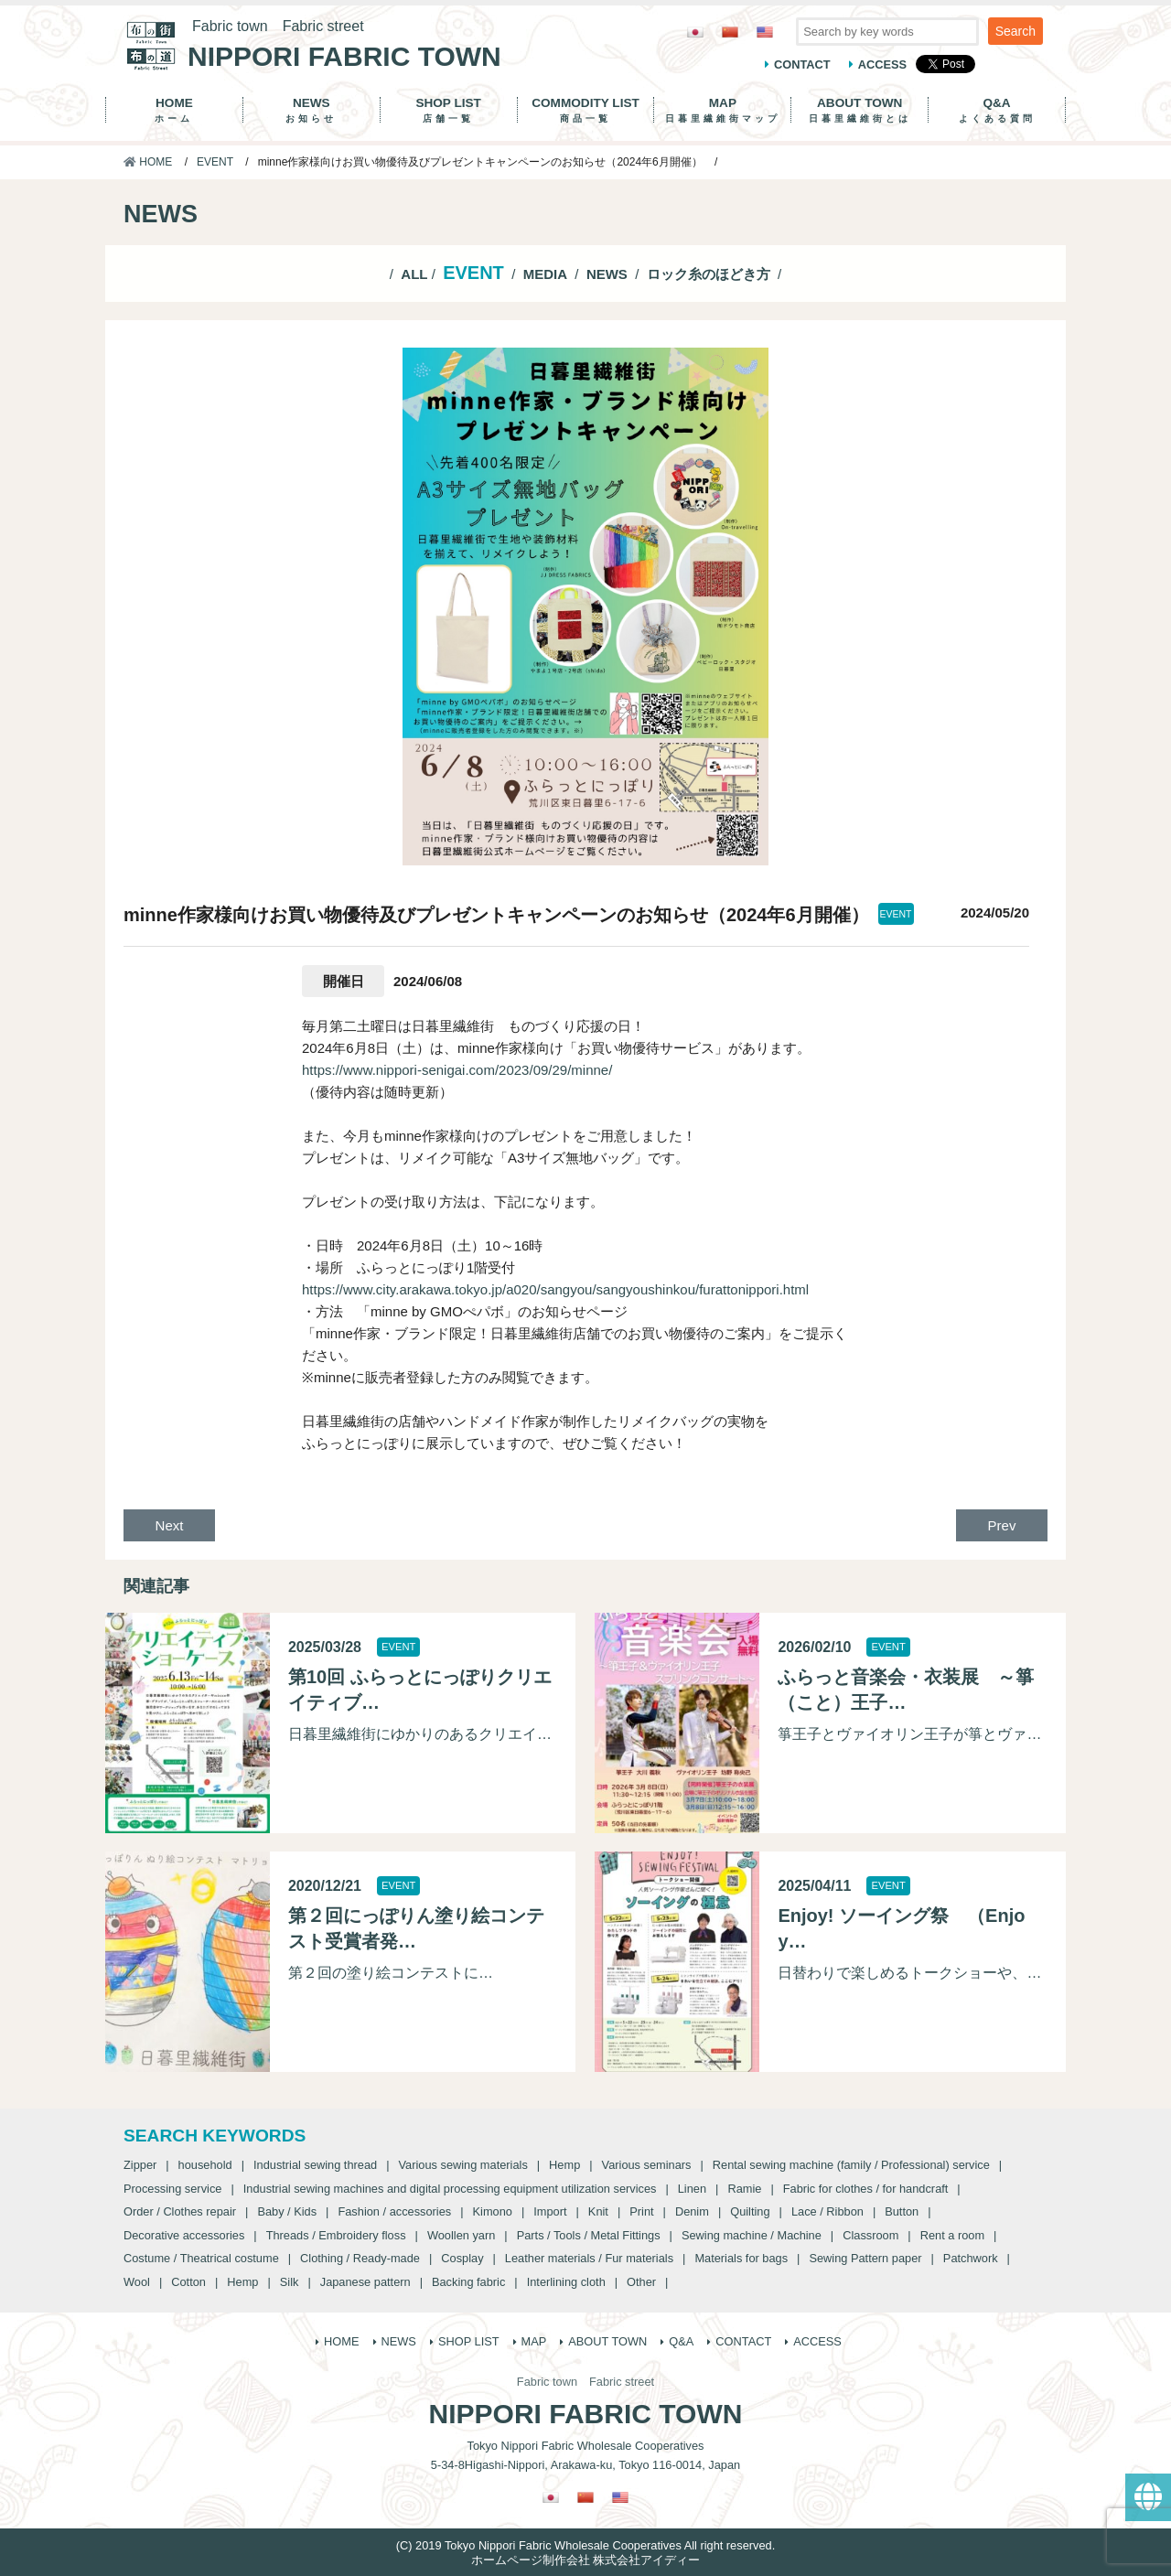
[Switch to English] (764, 31)
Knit (598, 2211)
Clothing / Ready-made (360, 2258)
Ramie (744, 2188)
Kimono (492, 2211)
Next (170, 1525)
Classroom (870, 2235)
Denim (692, 2211)
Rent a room (952, 2235)
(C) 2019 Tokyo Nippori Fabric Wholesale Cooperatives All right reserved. (585, 2545)
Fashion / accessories (394, 2211)
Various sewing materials (462, 2165)
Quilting (749, 2211)
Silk (289, 2282)
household (205, 2165)
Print (641, 2211)
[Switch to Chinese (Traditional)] (730, 31)
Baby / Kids (287, 2211)
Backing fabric (468, 2282)
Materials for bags (741, 2258)
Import (549, 2211)
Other (641, 2282)
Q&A (996, 110)
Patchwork (970, 2258)
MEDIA (545, 274)
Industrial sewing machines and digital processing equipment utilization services (450, 2188)
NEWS (311, 110)
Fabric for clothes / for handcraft (866, 2188)
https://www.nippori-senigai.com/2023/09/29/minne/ (457, 1070)
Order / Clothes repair (180, 2211)
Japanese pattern (365, 2282)
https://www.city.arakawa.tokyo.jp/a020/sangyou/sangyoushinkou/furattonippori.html (555, 1289)
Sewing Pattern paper (865, 2258)
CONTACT (802, 64)
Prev (1002, 1525)
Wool (137, 2282)
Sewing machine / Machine (752, 2235)
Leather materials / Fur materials (589, 2258)
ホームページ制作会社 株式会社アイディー (586, 2560)
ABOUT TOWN (859, 110)
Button (902, 2211)
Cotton (188, 2282)
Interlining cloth (566, 2282)
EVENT (215, 162)
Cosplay (462, 2258)
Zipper (140, 2165)
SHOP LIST (448, 110)
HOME (174, 110)
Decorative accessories (184, 2235)
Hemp (564, 2165)
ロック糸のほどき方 (708, 274)
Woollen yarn (461, 2235)
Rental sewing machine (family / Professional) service (851, 2165)
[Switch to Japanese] (695, 31)
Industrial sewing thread (315, 2165)
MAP (722, 110)
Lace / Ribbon (827, 2211)
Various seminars (647, 2165)
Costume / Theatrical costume (201, 2258)
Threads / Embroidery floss (336, 2235)
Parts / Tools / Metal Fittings (589, 2235)
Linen (692, 2188)
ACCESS (882, 64)
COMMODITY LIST (586, 110)
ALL (414, 274)
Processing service (172, 2188)
